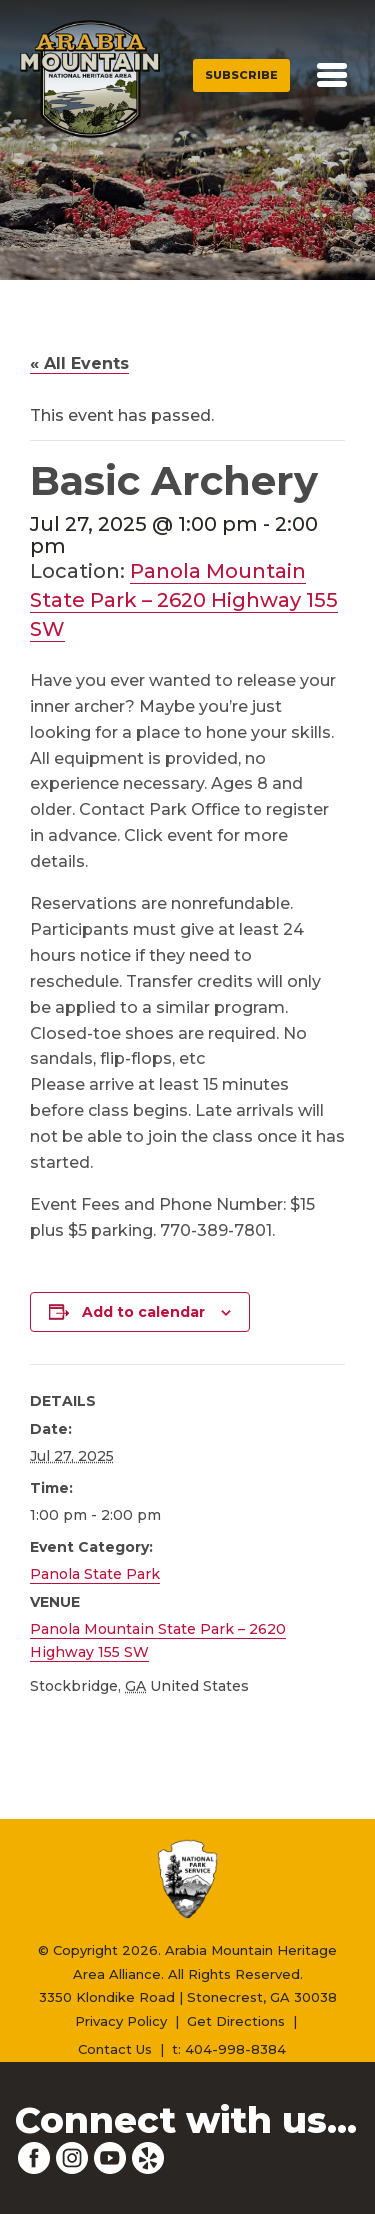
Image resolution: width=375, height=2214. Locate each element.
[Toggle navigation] (332, 75)
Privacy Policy (121, 2021)
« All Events (79, 363)
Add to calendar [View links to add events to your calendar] (143, 1312)
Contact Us (115, 2049)
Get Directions (236, 2021)
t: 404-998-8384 (229, 2049)
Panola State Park (95, 1574)
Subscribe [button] (241, 75)
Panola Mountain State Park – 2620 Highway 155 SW (184, 600)
